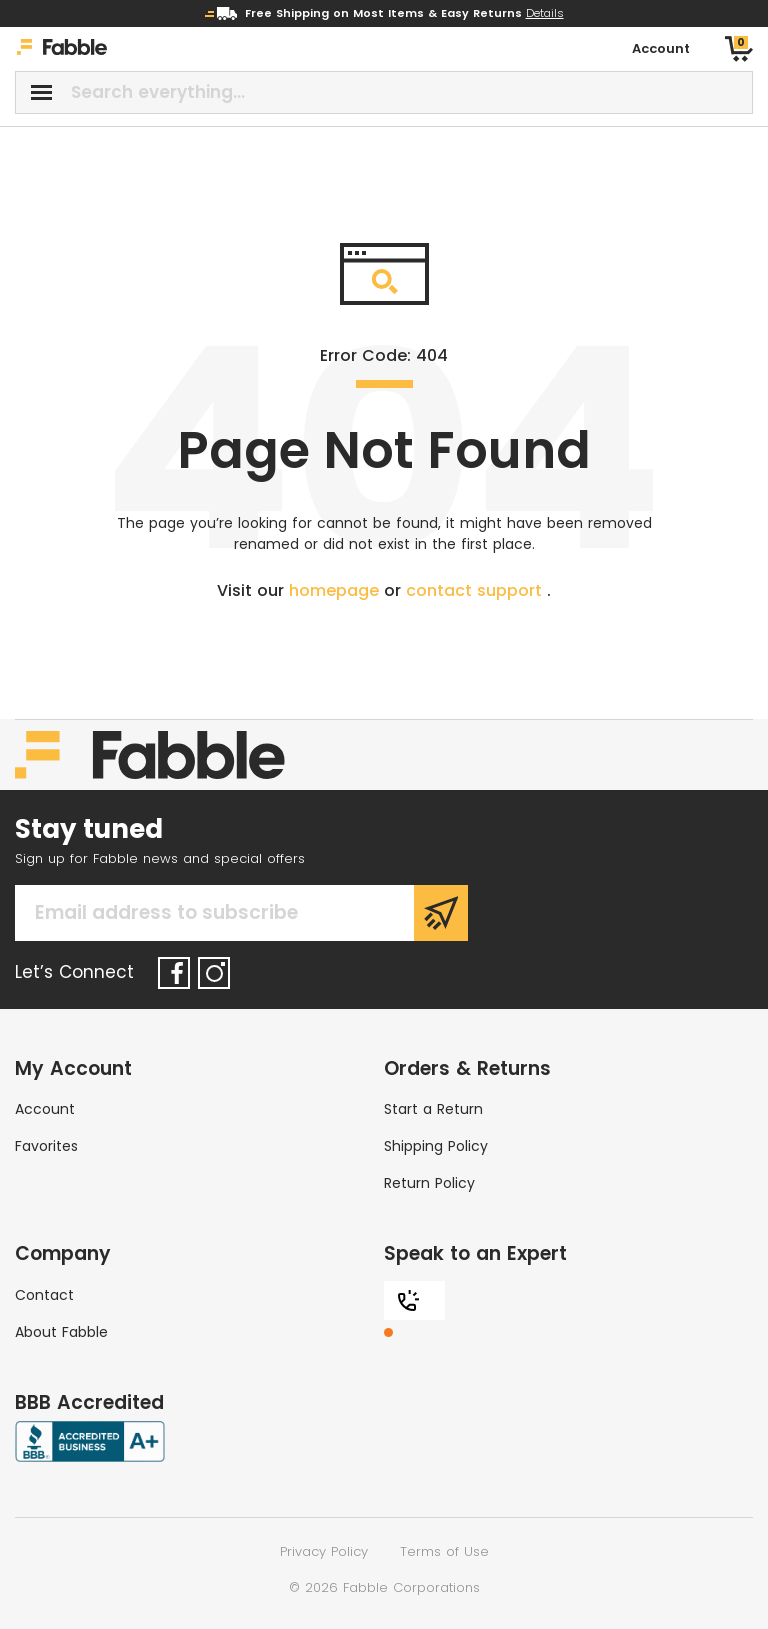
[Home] (62, 49)
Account (45, 1109)
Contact (44, 1295)
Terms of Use (444, 1551)
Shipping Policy (436, 1146)
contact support (476, 590)
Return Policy (429, 1183)
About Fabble (61, 1332)
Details (545, 13)
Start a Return (433, 1109)
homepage (336, 590)
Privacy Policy (324, 1551)
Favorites (46, 1146)
